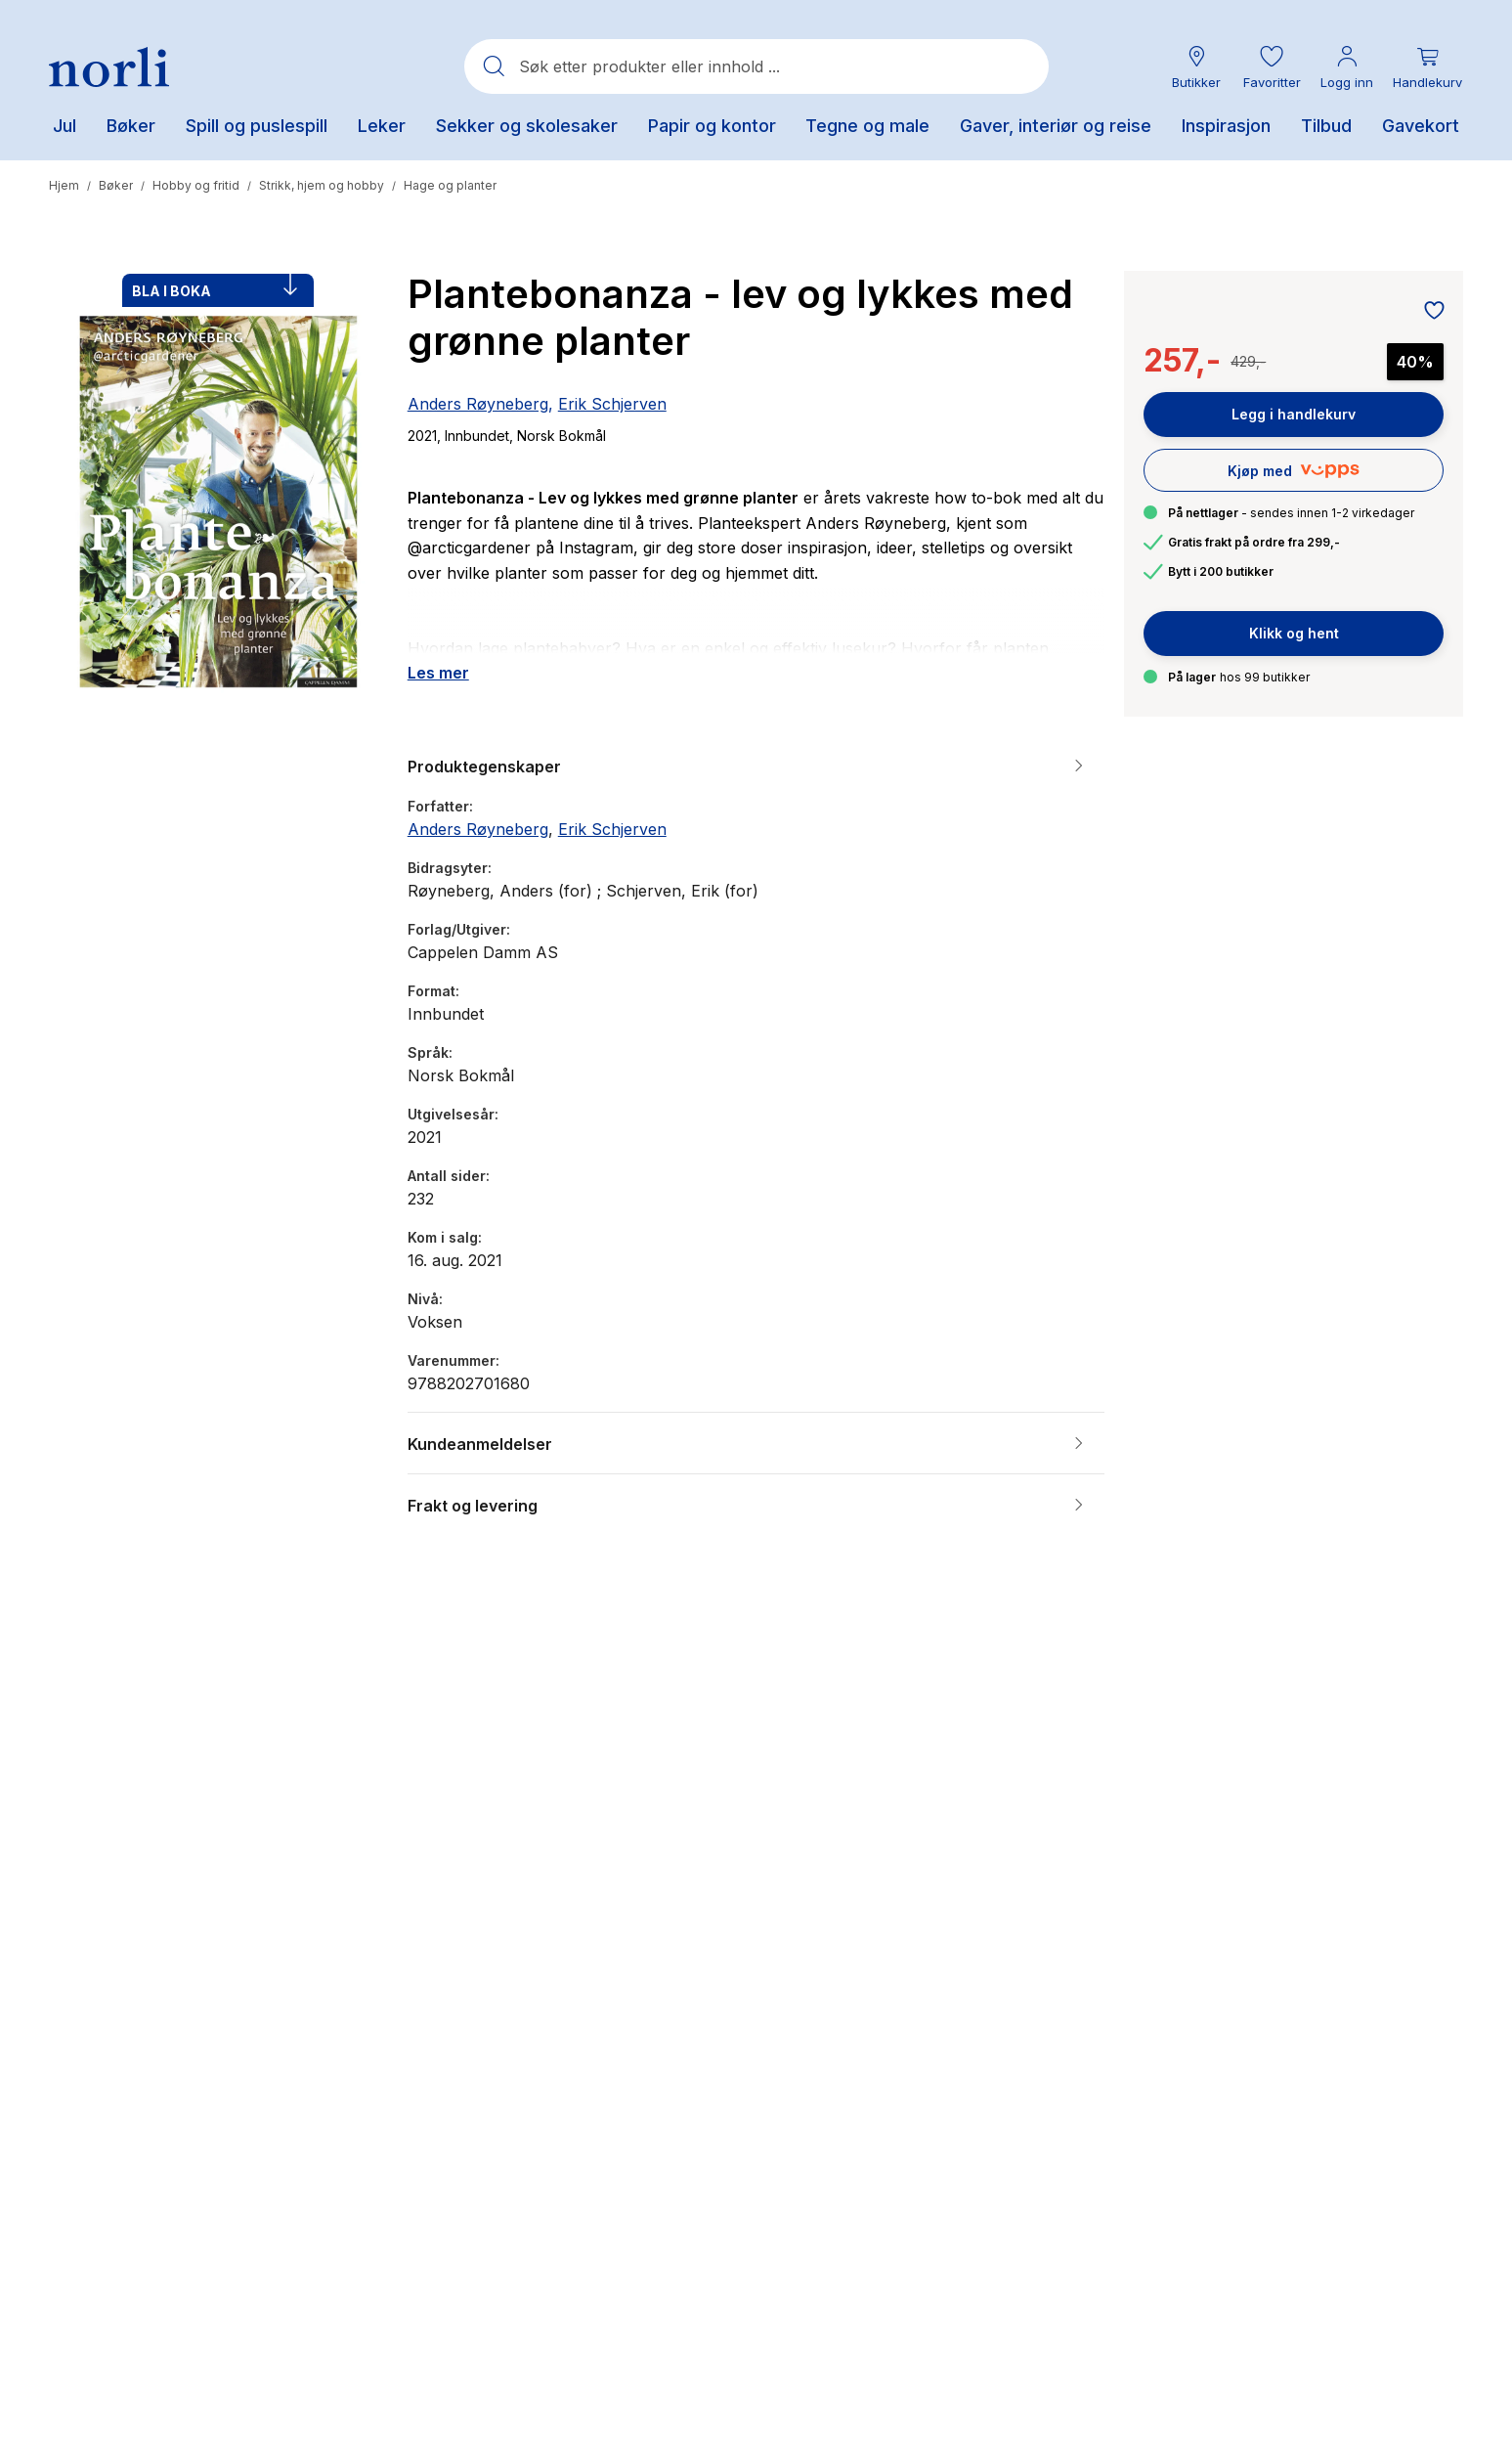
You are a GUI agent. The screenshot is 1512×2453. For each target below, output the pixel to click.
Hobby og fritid (195, 185)
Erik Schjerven (612, 404)
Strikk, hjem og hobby (321, 185)
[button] (1271, 67)
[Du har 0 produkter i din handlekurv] (1427, 67)
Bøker (116, 185)
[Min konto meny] (1346, 67)
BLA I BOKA (214, 287)
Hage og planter (450, 185)
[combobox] (756, 66)
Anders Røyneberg (478, 404)
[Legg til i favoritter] (1429, 311)
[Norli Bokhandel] (109, 67)
